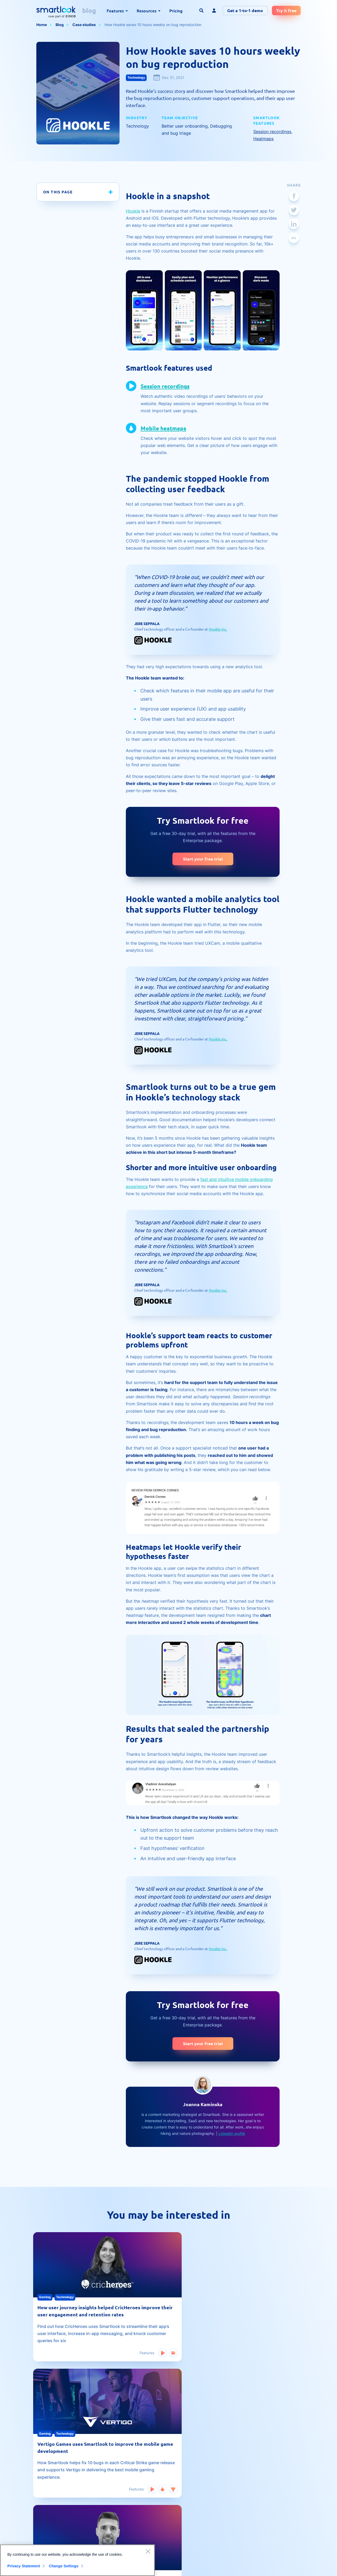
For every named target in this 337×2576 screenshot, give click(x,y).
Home (41, 24)
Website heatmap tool (55, 2464)
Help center (130, 2502)
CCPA (264, 2521)
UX (186, 2474)
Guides (126, 2474)
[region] (77, 2560)
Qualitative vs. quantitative (59, 2493)
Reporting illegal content (280, 2502)
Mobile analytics (197, 2464)
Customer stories (198, 2483)
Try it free (286, 10)
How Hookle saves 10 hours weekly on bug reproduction (153, 24)
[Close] (148, 2551)
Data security (270, 2493)
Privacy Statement (23, 2566)
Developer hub (133, 2511)
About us (266, 2464)
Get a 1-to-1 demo (245, 10)
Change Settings (66, 2566)
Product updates (198, 2502)
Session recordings (272, 131)
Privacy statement (274, 2511)
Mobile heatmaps (167, 428)
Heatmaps (263, 138)
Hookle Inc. (218, 629)
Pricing (175, 10)
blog (89, 10)
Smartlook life (195, 2521)
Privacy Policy (290, 2561)
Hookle (133, 211)
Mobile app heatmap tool (57, 2483)
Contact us (268, 2474)
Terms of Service (278, 2567)
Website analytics (199, 2493)
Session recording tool (55, 2474)
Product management (202, 2511)
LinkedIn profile (232, 2133)
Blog (60, 24)
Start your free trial (203, 859)
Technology (136, 77)
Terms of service (273, 2483)
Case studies (84, 24)
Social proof (130, 2493)
